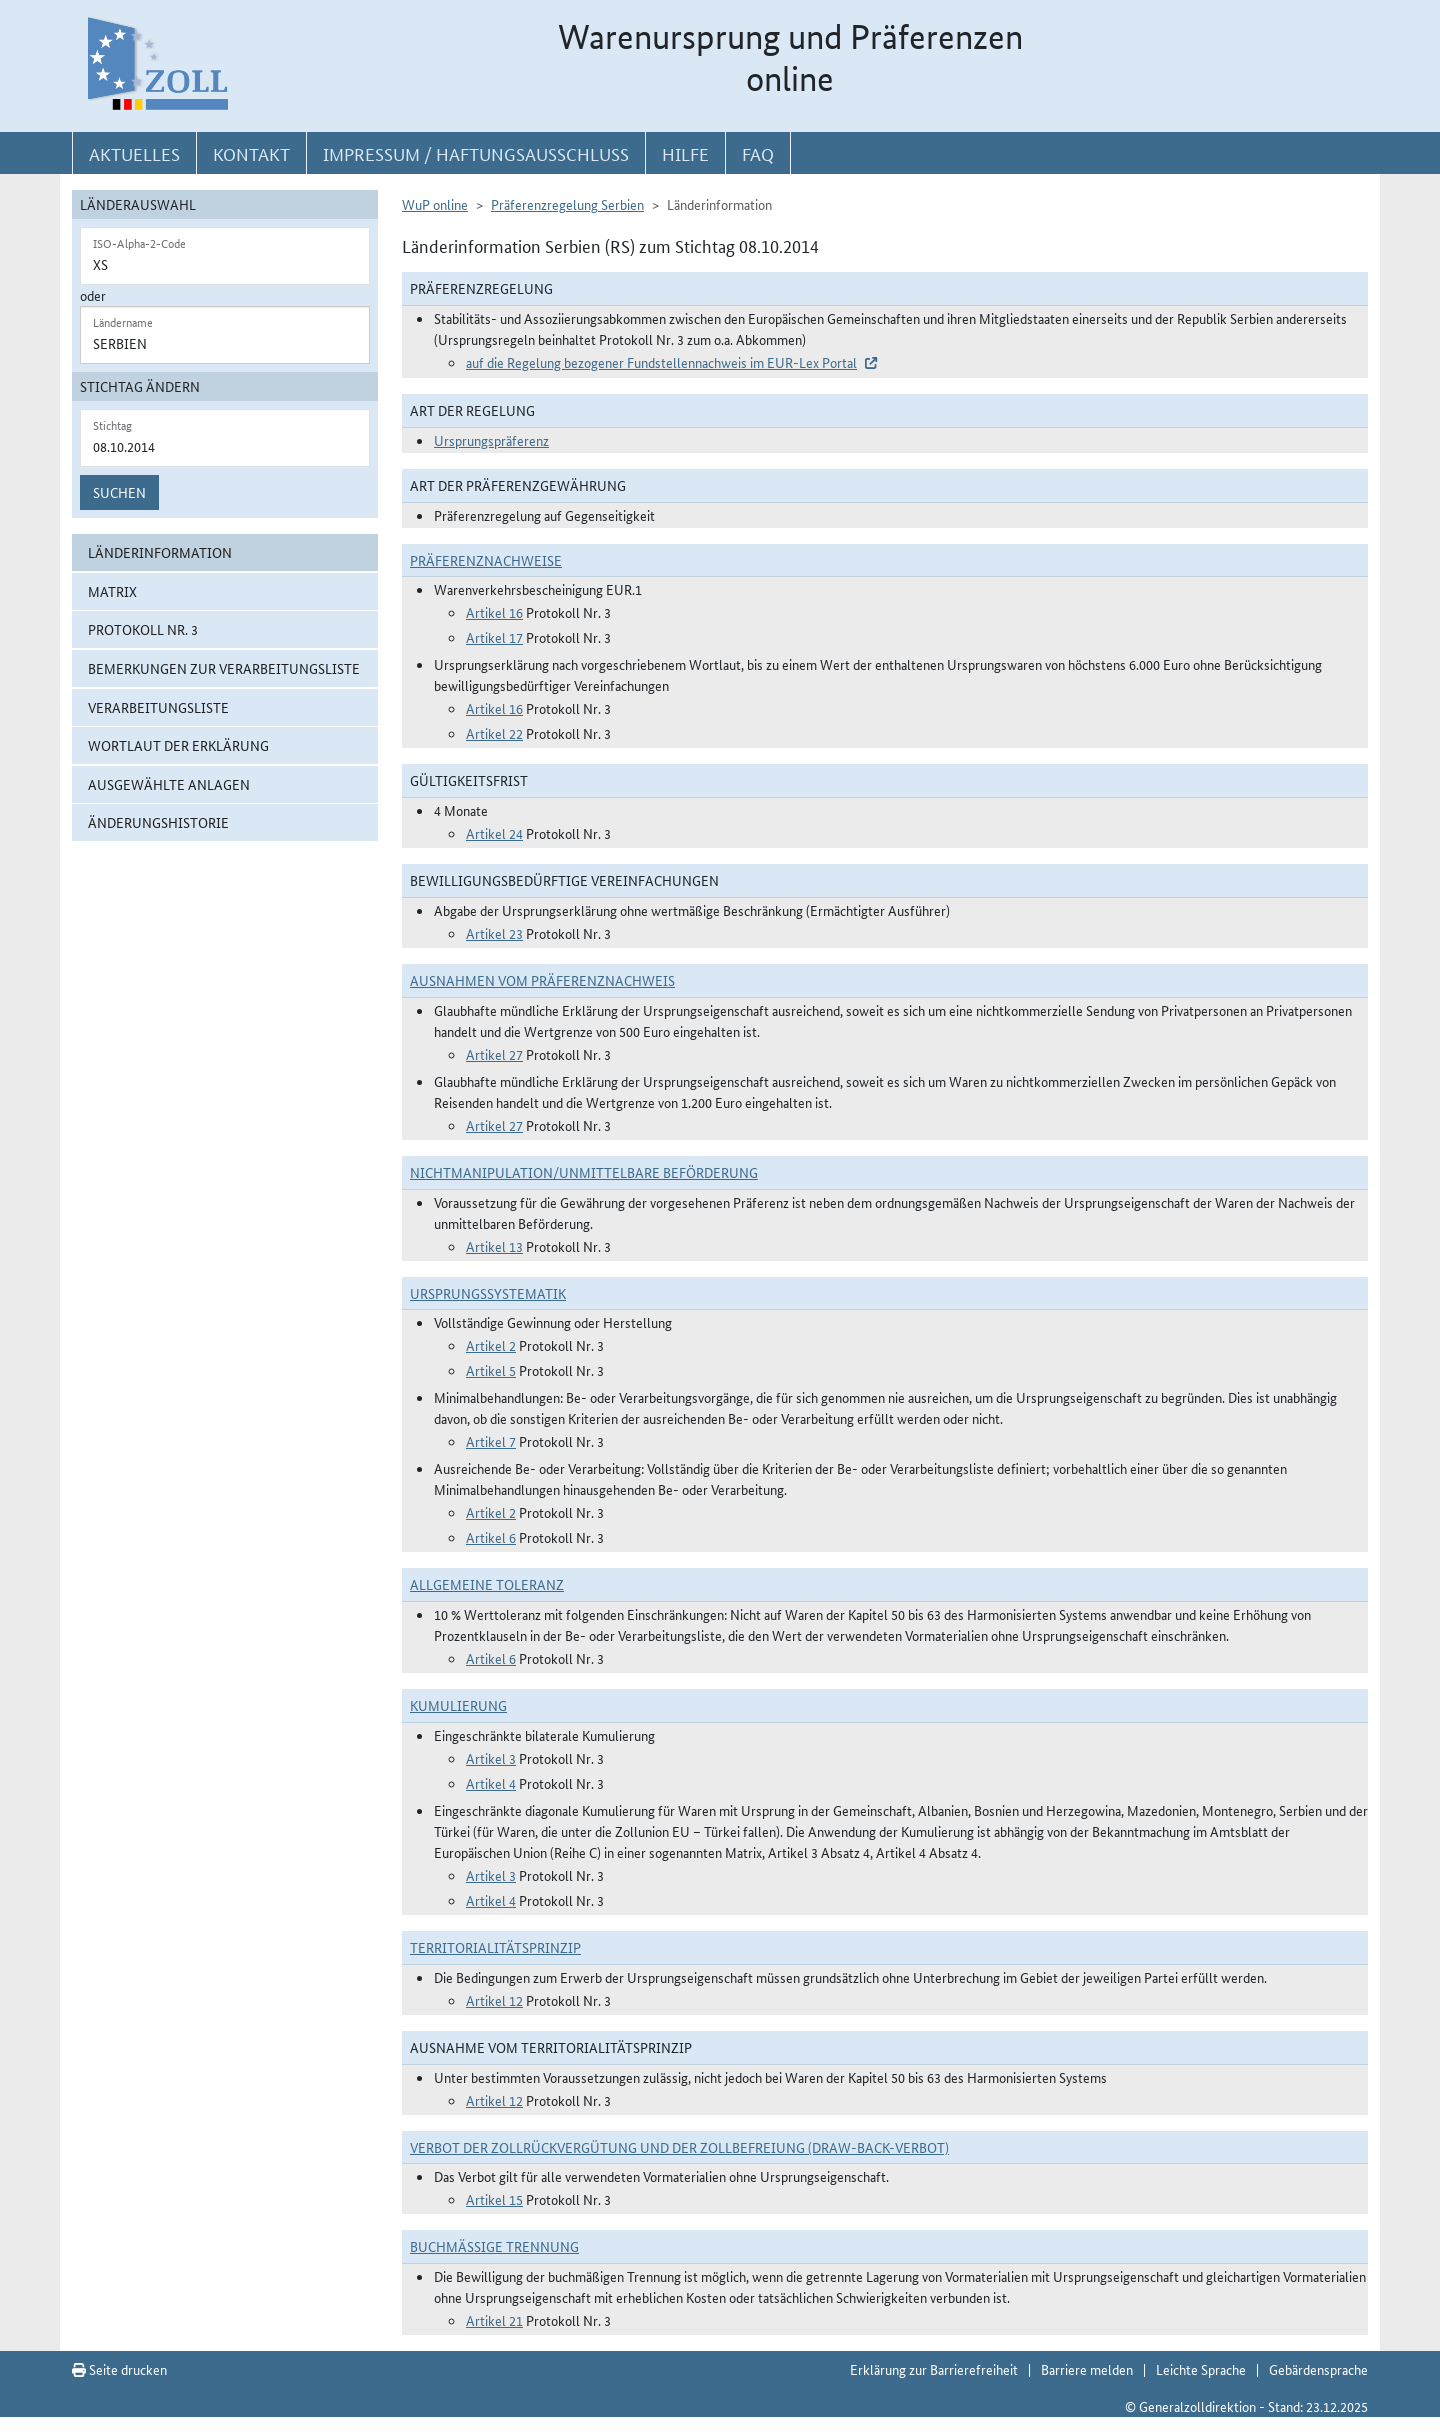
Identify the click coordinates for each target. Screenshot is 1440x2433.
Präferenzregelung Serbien (567, 204)
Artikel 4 (491, 1783)
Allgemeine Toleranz (487, 1584)
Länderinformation (160, 552)
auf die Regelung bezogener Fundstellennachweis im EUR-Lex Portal (661, 362)
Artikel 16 (494, 612)
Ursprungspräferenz (491, 440)
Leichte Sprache (1201, 2369)
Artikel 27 (494, 1054)
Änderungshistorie (158, 822)
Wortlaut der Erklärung (178, 745)
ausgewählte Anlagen (169, 784)
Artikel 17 (494, 637)
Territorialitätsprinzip (495, 1947)
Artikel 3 (491, 1758)
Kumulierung (458, 1705)
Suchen (119, 492)
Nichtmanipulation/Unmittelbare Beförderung (584, 1172)
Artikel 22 (494, 733)
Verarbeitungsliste (158, 707)
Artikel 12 (494, 2000)
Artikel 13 (494, 1246)
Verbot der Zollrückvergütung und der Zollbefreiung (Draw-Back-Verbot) (679, 2147)
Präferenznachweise (486, 560)
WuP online (435, 204)
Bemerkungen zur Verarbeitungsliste (224, 668)
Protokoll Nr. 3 (143, 629)
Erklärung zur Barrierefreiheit (934, 2369)
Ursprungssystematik (488, 1293)
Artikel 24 (494, 833)
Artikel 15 (494, 2199)
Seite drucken (119, 2369)
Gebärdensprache (1318, 2369)
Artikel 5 (491, 1370)
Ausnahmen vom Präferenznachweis (542, 980)
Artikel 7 (491, 1441)
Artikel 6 (491, 1537)
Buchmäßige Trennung (494, 2246)
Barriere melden (1087, 2369)
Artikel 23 (494, 933)
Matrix (112, 591)
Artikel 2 (491, 1345)
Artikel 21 (494, 2320)
